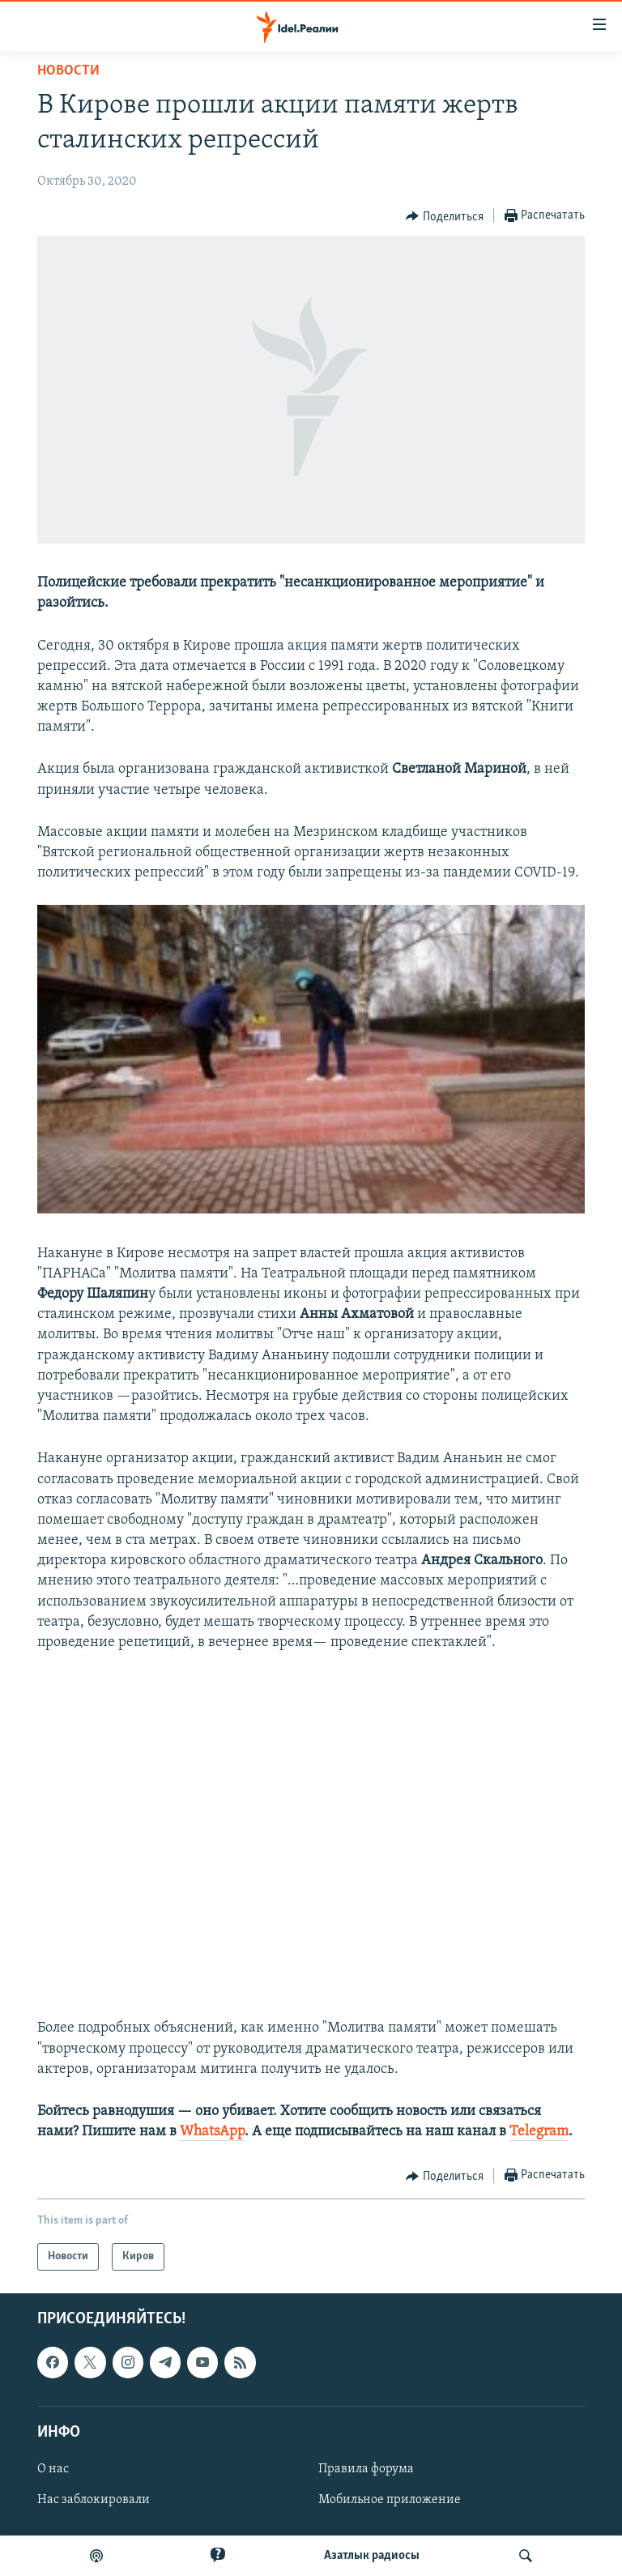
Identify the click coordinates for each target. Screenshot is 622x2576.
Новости (68, 71)
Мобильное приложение (389, 2499)
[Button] (445, 216)
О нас (53, 2469)
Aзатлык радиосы (372, 2555)
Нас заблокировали (93, 2499)
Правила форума (366, 2469)
